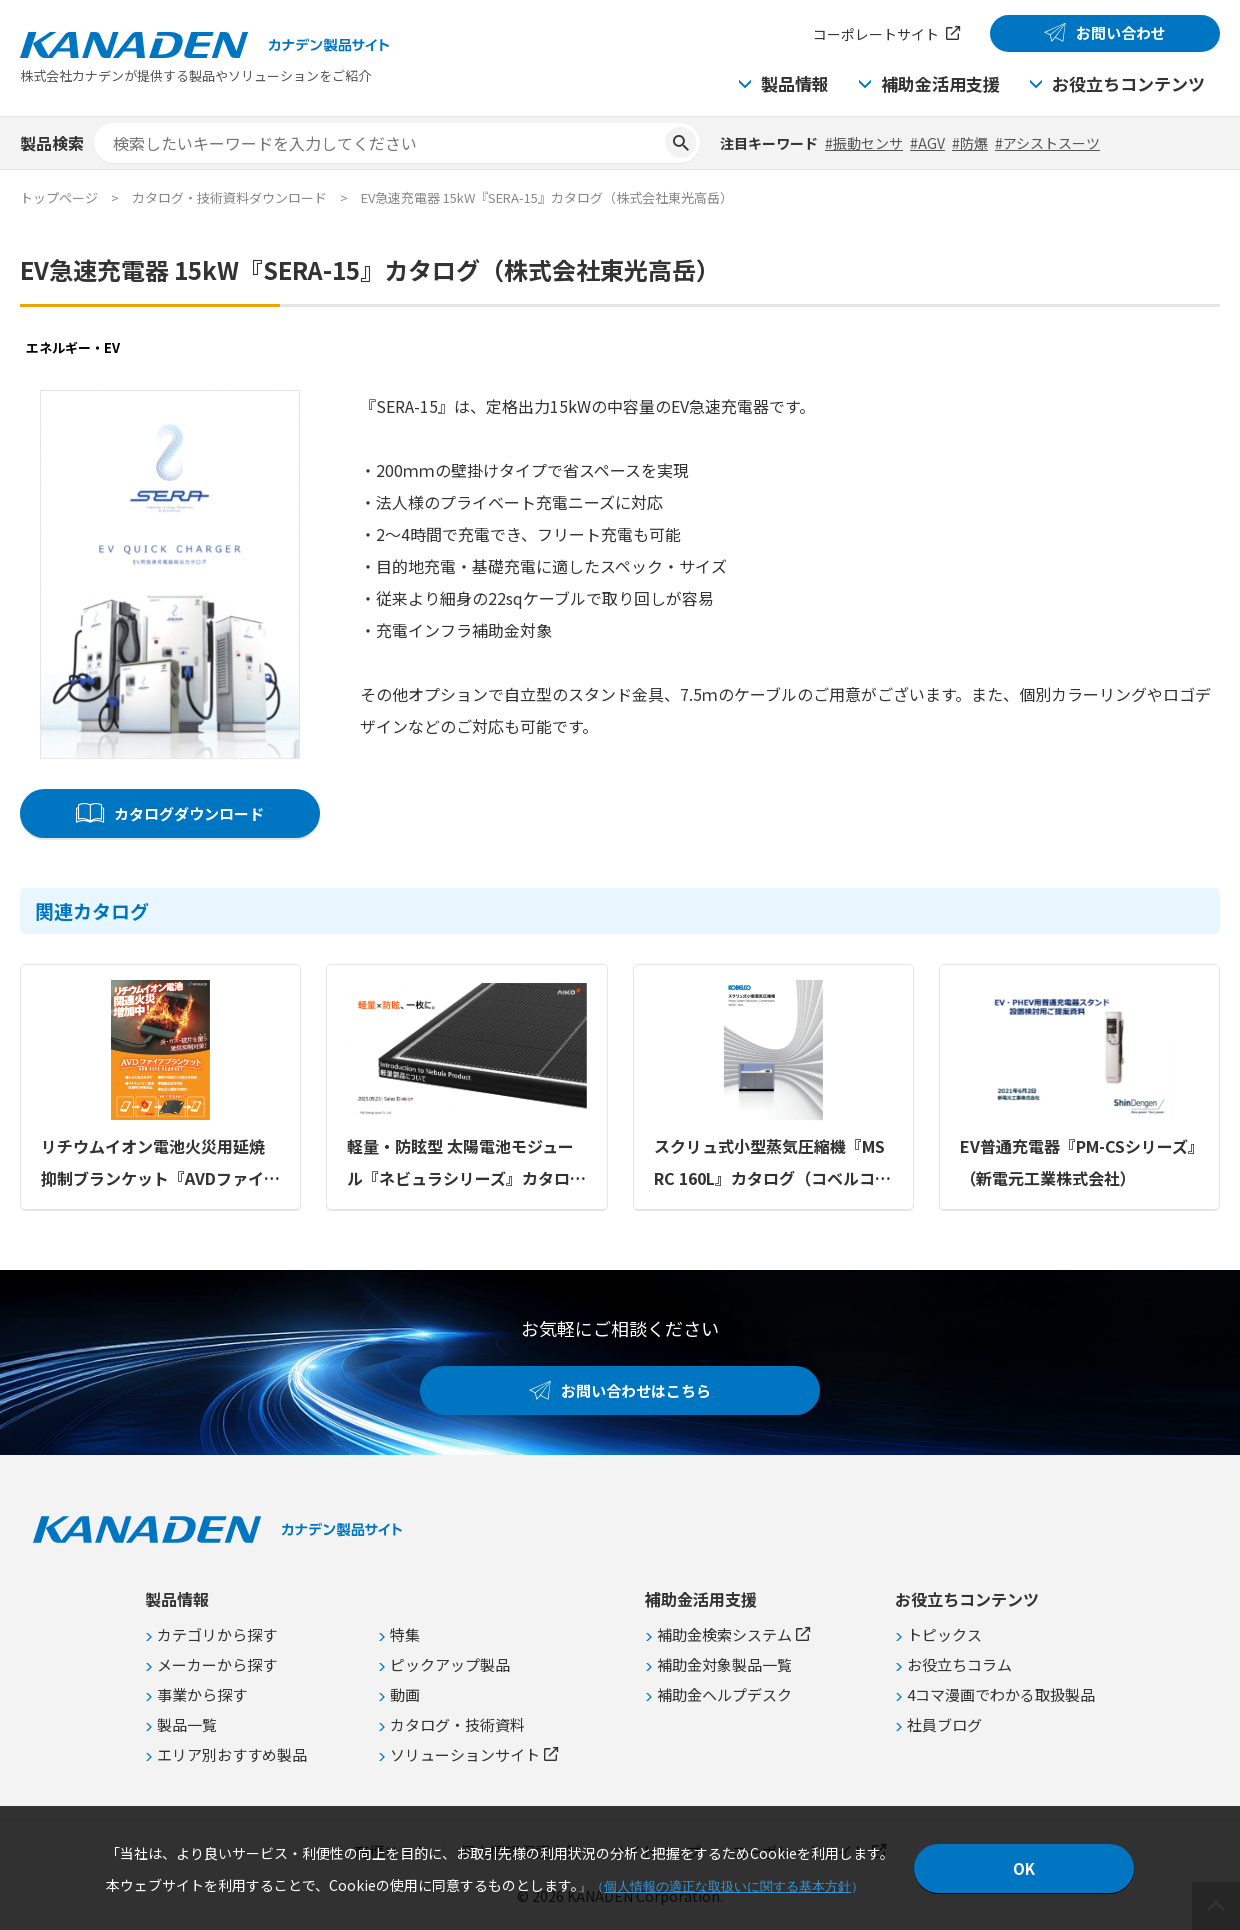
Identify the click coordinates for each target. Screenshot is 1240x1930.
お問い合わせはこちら (636, 1390)
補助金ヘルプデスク (724, 1694)
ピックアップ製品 (450, 1664)
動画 (405, 1694)
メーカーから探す (217, 1664)
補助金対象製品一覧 (724, 1664)
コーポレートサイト (876, 34)
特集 (405, 1634)
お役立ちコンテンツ (1128, 83)
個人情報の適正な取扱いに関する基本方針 (727, 1886)
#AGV (927, 143)
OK (1024, 1868)
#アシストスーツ (1047, 143)
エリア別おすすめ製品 (232, 1754)
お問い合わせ (1121, 32)
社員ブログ (944, 1724)
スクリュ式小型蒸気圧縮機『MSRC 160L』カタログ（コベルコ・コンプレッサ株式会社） (772, 1164)
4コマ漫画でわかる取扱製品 (1001, 1694)
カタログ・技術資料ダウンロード (229, 197)
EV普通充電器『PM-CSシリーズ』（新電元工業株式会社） (1078, 1162)
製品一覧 (187, 1724)
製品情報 (795, 83)
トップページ (59, 197)
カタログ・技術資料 (457, 1724)
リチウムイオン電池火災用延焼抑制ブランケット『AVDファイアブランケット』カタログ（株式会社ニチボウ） (160, 1164)
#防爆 (970, 143)
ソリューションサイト (465, 1754)
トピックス (944, 1634)
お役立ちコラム (959, 1664)
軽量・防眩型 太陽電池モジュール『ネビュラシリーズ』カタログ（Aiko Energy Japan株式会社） (466, 1164)
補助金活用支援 (940, 83)
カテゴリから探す (217, 1634)
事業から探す (202, 1694)
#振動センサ (864, 143)
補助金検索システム (724, 1634)
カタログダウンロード (189, 813)
